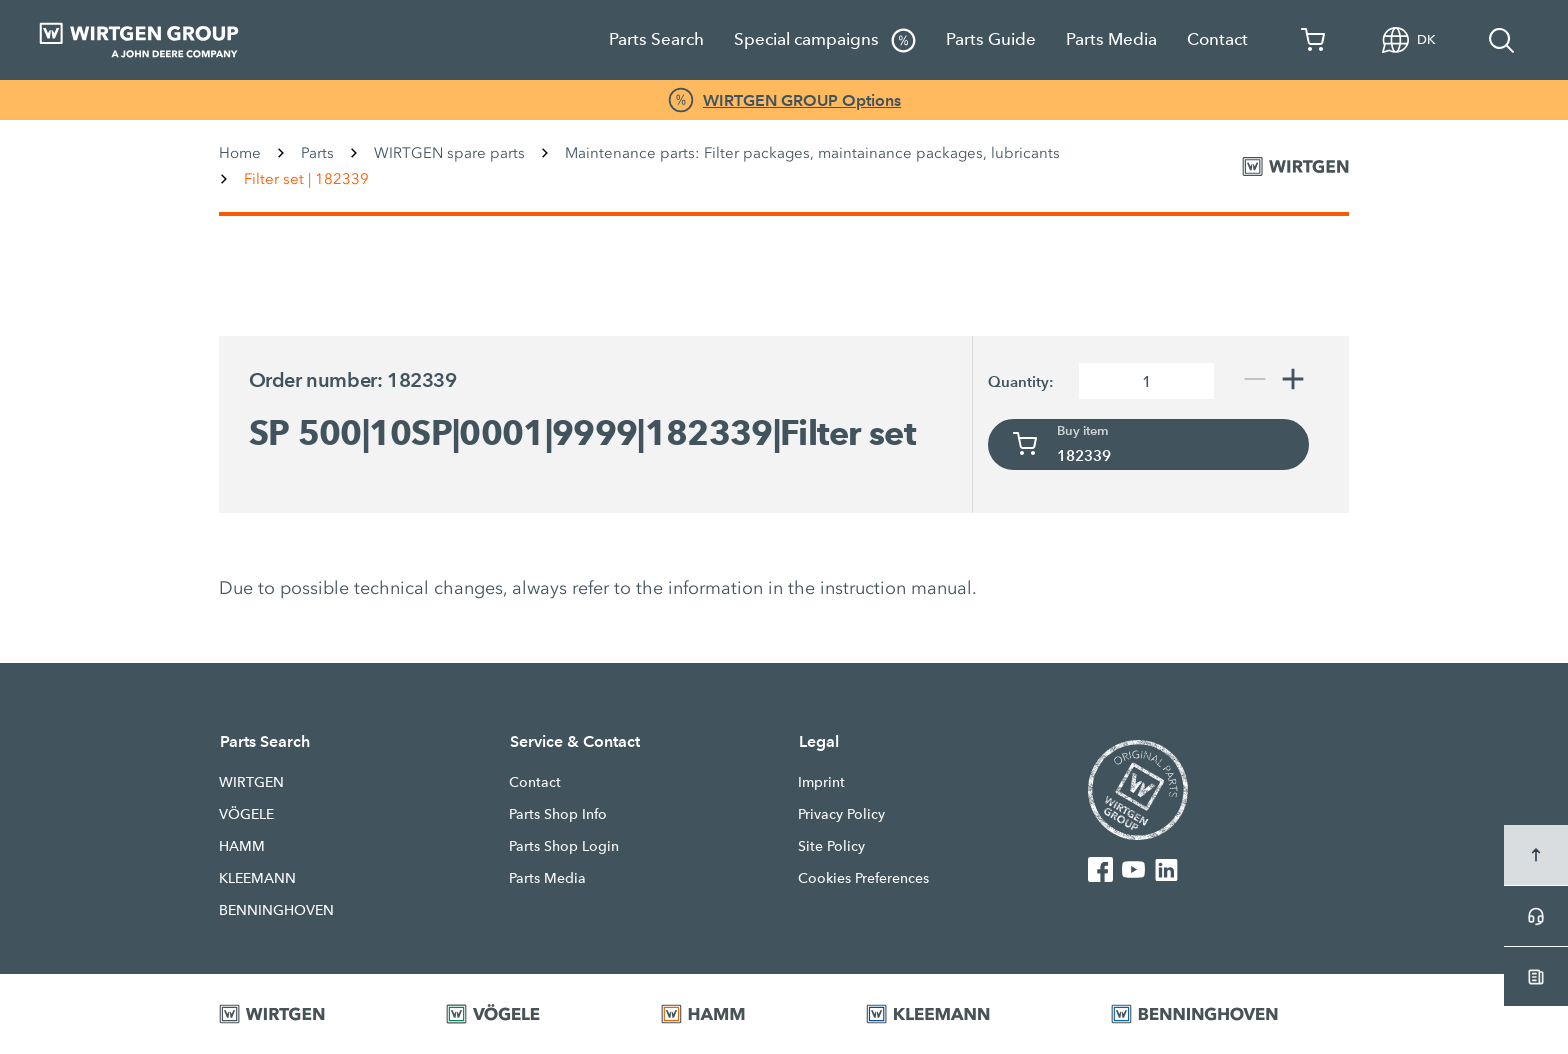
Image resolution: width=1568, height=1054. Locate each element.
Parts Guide (991, 39)
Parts (317, 153)
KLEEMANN (257, 878)
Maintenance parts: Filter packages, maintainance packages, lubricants (812, 153)
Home (240, 153)
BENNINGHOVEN (276, 910)
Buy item (1083, 431)
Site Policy (831, 846)
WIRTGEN (251, 782)
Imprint (821, 782)
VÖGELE (246, 814)
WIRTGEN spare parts (449, 153)
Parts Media (1111, 39)
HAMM (242, 846)
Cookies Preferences (863, 878)
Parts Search (656, 39)
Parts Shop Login (564, 846)
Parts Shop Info (558, 814)
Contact (1217, 39)
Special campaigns (825, 40)
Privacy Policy (841, 814)
